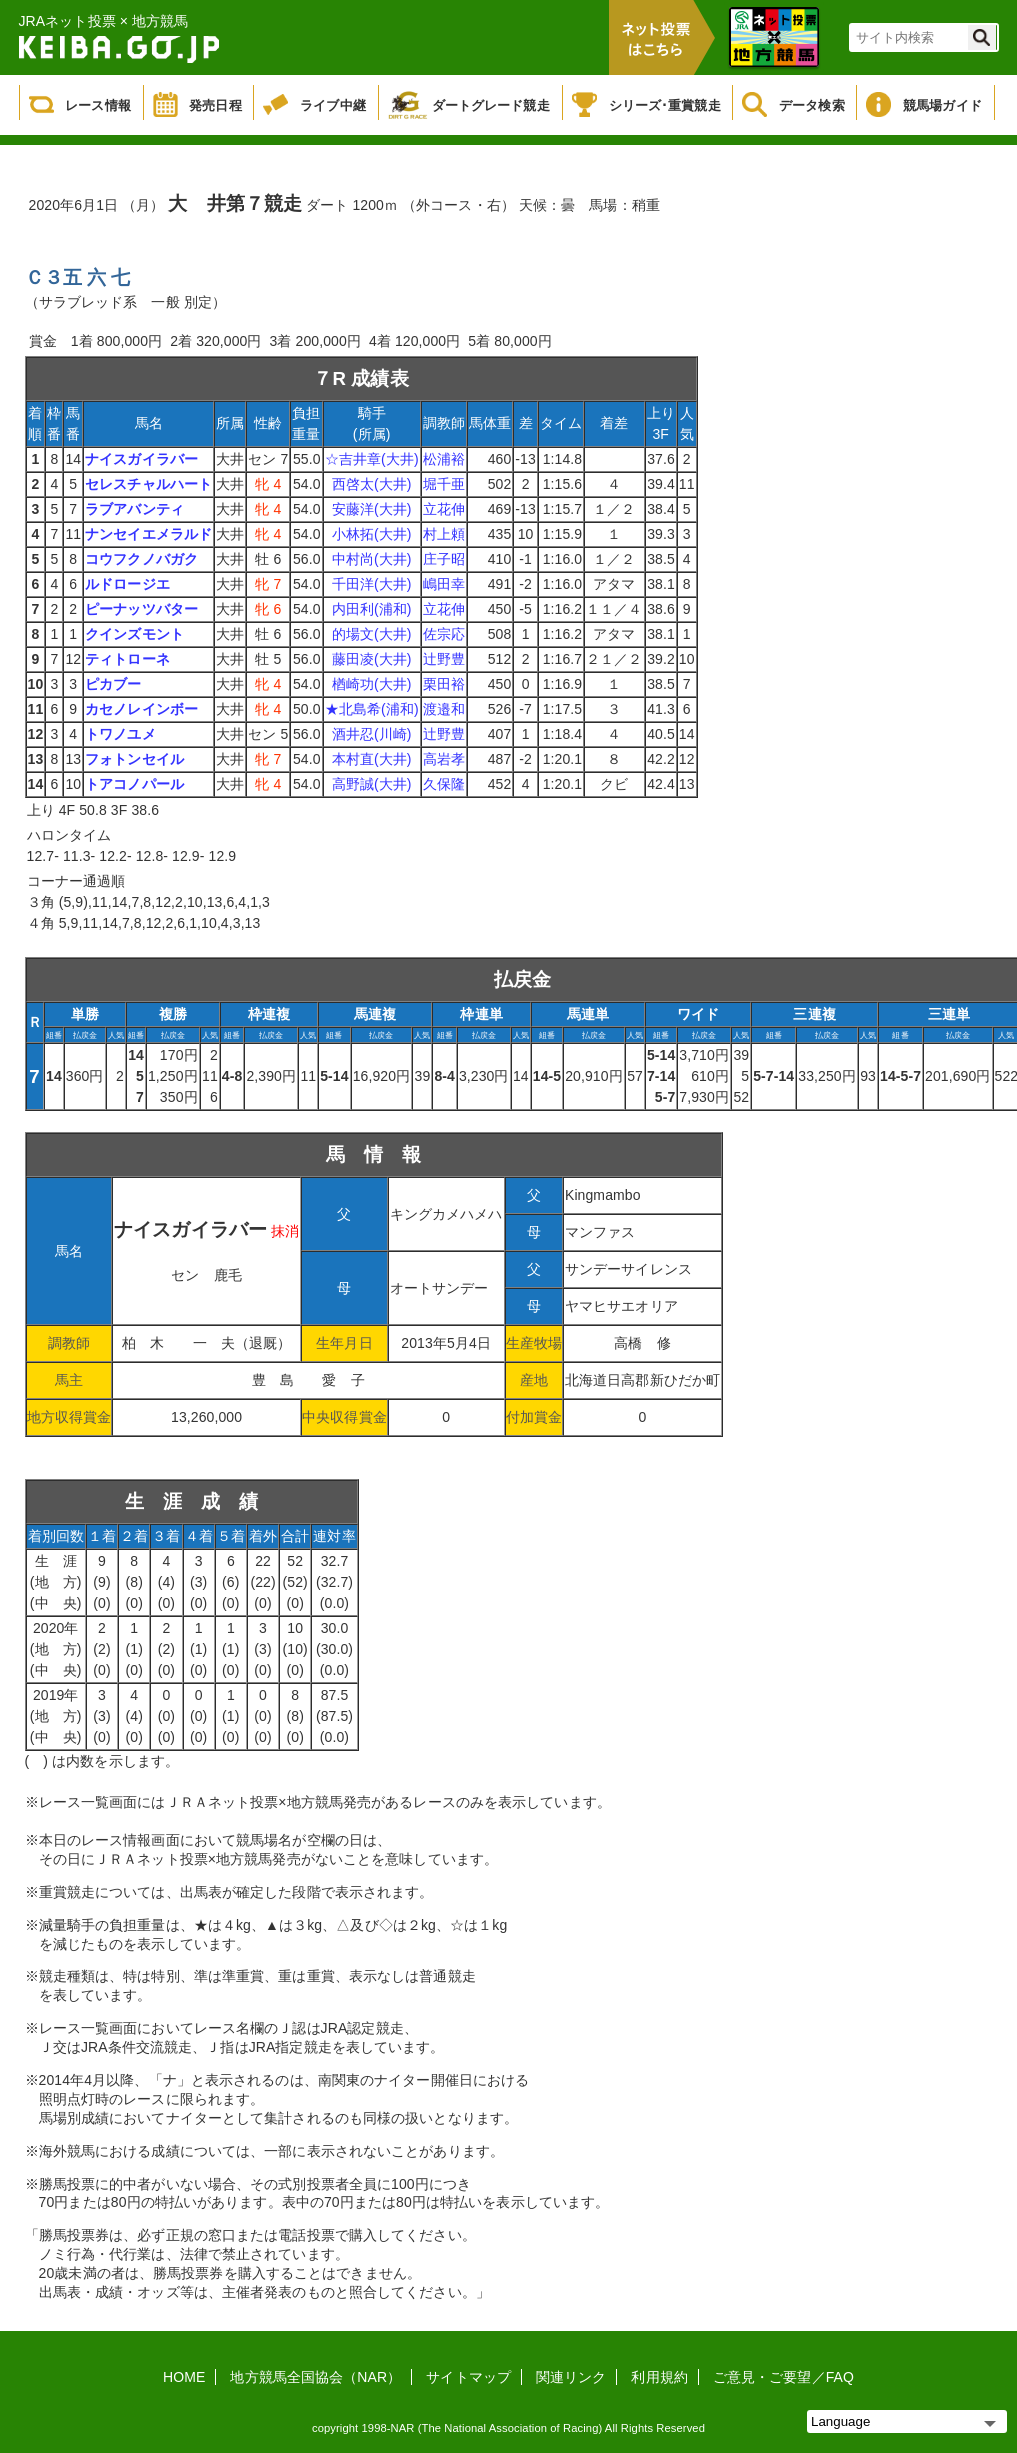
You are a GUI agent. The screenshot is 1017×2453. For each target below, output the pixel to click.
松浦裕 (444, 459)
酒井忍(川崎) (372, 734)
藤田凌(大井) (372, 659)
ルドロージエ (127, 584)
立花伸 (444, 509)
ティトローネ (127, 659)
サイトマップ (468, 2377)
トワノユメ (120, 734)
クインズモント (134, 634)
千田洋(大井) (372, 584)
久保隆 (444, 784)
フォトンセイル (134, 759)
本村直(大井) (372, 759)
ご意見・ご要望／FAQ (783, 2377)
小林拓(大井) (372, 534)
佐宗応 (444, 634)
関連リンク (571, 2377)
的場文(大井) (372, 634)
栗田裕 (444, 684)
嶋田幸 (444, 584)
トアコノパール (134, 784)
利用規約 (659, 2377)
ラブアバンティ (134, 509)
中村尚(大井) (372, 559)
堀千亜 (444, 484)
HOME (184, 2377)
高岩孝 (444, 759)
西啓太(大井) (372, 484)
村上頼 (444, 534)
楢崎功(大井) (372, 684)
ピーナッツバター (141, 609)
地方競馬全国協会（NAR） (315, 2377)
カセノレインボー (141, 709)
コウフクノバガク (141, 559)
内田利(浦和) (372, 609)
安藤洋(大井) (372, 509)
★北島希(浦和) (372, 709)
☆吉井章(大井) (372, 459)
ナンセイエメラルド (148, 534)
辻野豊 (444, 659)
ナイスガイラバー (141, 459)
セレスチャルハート (148, 484)
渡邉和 (444, 709)
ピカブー (113, 684)
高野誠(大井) (372, 784)
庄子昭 (444, 559)
